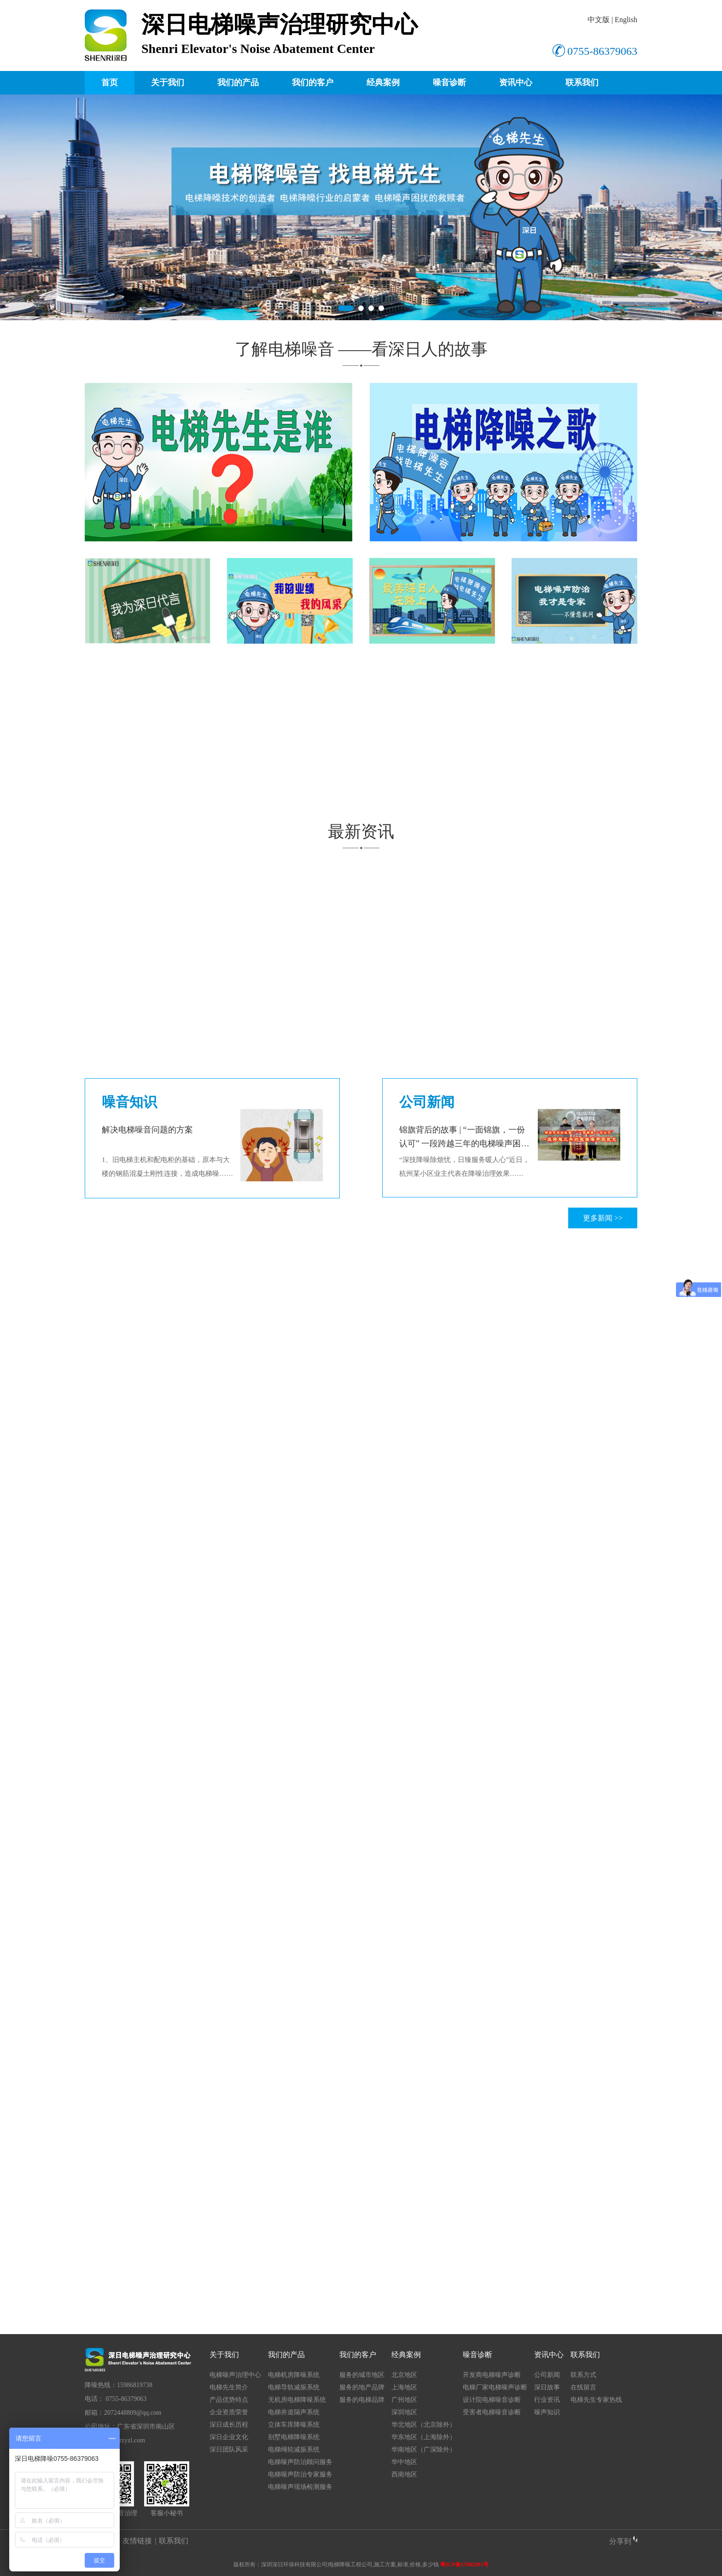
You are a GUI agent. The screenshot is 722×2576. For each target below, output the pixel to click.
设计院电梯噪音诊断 (492, 2399)
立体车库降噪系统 (294, 2424)
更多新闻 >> (603, 1218)
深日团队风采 (229, 2449)
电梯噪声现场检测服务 (300, 2486)
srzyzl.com (131, 2440)
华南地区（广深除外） (423, 2449)
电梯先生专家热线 (596, 2399)
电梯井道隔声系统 (294, 2412)
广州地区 (404, 2399)
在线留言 (583, 2387)
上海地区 (404, 2387)
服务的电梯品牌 (361, 2399)
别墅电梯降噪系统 (294, 2437)
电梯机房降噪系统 (294, 2374)
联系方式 (583, 2374)
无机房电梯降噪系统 (297, 2399)
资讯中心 (515, 82)
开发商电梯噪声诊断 (492, 2374)
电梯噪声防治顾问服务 (300, 2462)
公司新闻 (547, 2374)
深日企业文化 (229, 2437)
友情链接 (137, 2541)
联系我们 (582, 82)
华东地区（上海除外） (423, 2437)
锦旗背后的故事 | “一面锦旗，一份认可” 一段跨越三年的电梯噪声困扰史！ (464, 1143)
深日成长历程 (229, 2424)
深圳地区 (404, 2412)
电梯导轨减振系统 (294, 2387)
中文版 (599, 19)
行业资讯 (547, 2399)
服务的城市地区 (361, 2374)
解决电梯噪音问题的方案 (147, 1129)
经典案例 (383, 82)
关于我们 (167, 82)
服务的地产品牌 (361, 2387)
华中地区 (404, 2462)
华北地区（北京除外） (423, 2424)
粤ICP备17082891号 (464, 2564)
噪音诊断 (449, 82)
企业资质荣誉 (229, 2412)
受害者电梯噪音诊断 (492, 2412)
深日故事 (547, 2387)
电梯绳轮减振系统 (294, 2449)
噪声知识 (547, 2412)
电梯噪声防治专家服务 (300, 2474)
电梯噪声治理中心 (235, 2374)
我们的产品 (238, 82)
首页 (109, 82)
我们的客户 (312, 82)
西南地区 (404, 2474)
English (626, 19)
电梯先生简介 (229, 2387)
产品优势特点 (229, 2399)
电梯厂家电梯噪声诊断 (495, 2387)
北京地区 (404, 2374)
